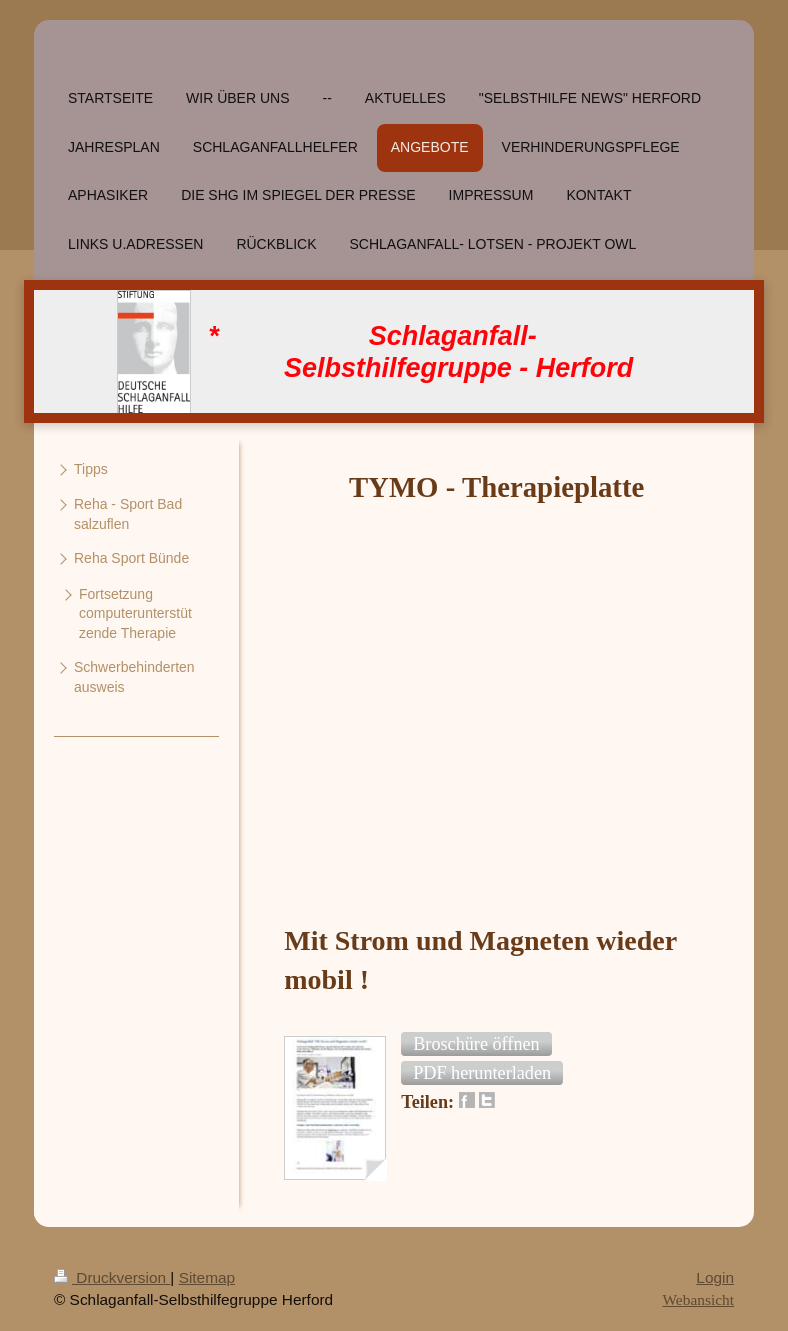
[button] (476, 1044)
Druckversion (112, 1277)
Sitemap (207, 1277)
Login (715, 1277)
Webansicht (698, 1299)
